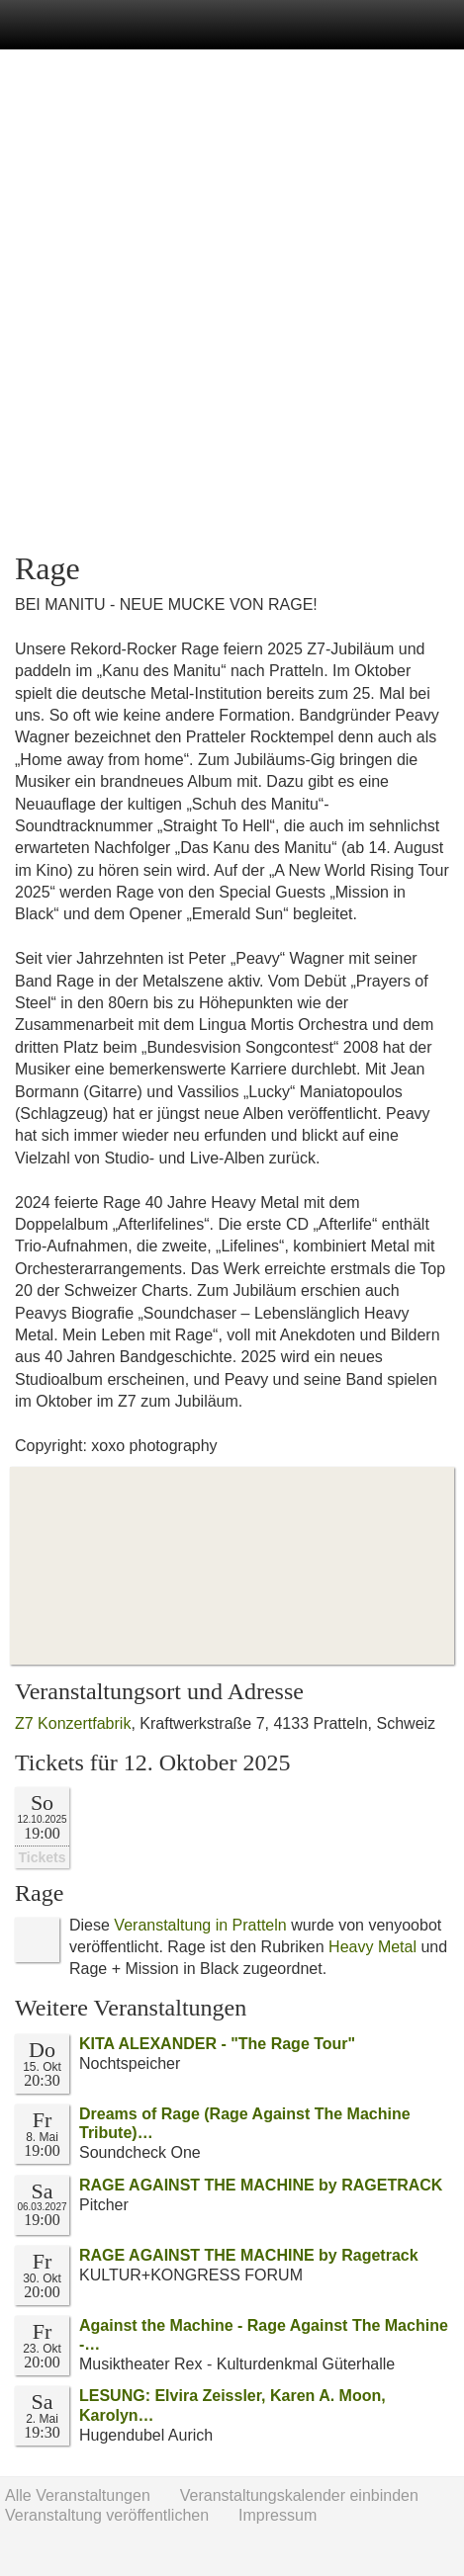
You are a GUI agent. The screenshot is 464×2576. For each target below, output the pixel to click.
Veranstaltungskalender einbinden (299, 2495)
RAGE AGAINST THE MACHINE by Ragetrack (248, 2255)
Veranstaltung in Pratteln (200, 1925)
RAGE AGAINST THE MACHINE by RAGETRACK (260, 2185)
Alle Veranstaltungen (77, 2495)
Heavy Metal (372, 1946)
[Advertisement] (232, 301)
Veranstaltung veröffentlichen (107, 2515)
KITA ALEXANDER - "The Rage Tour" (217, 2043)
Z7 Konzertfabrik (73, 1723)
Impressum (277, 2515)
